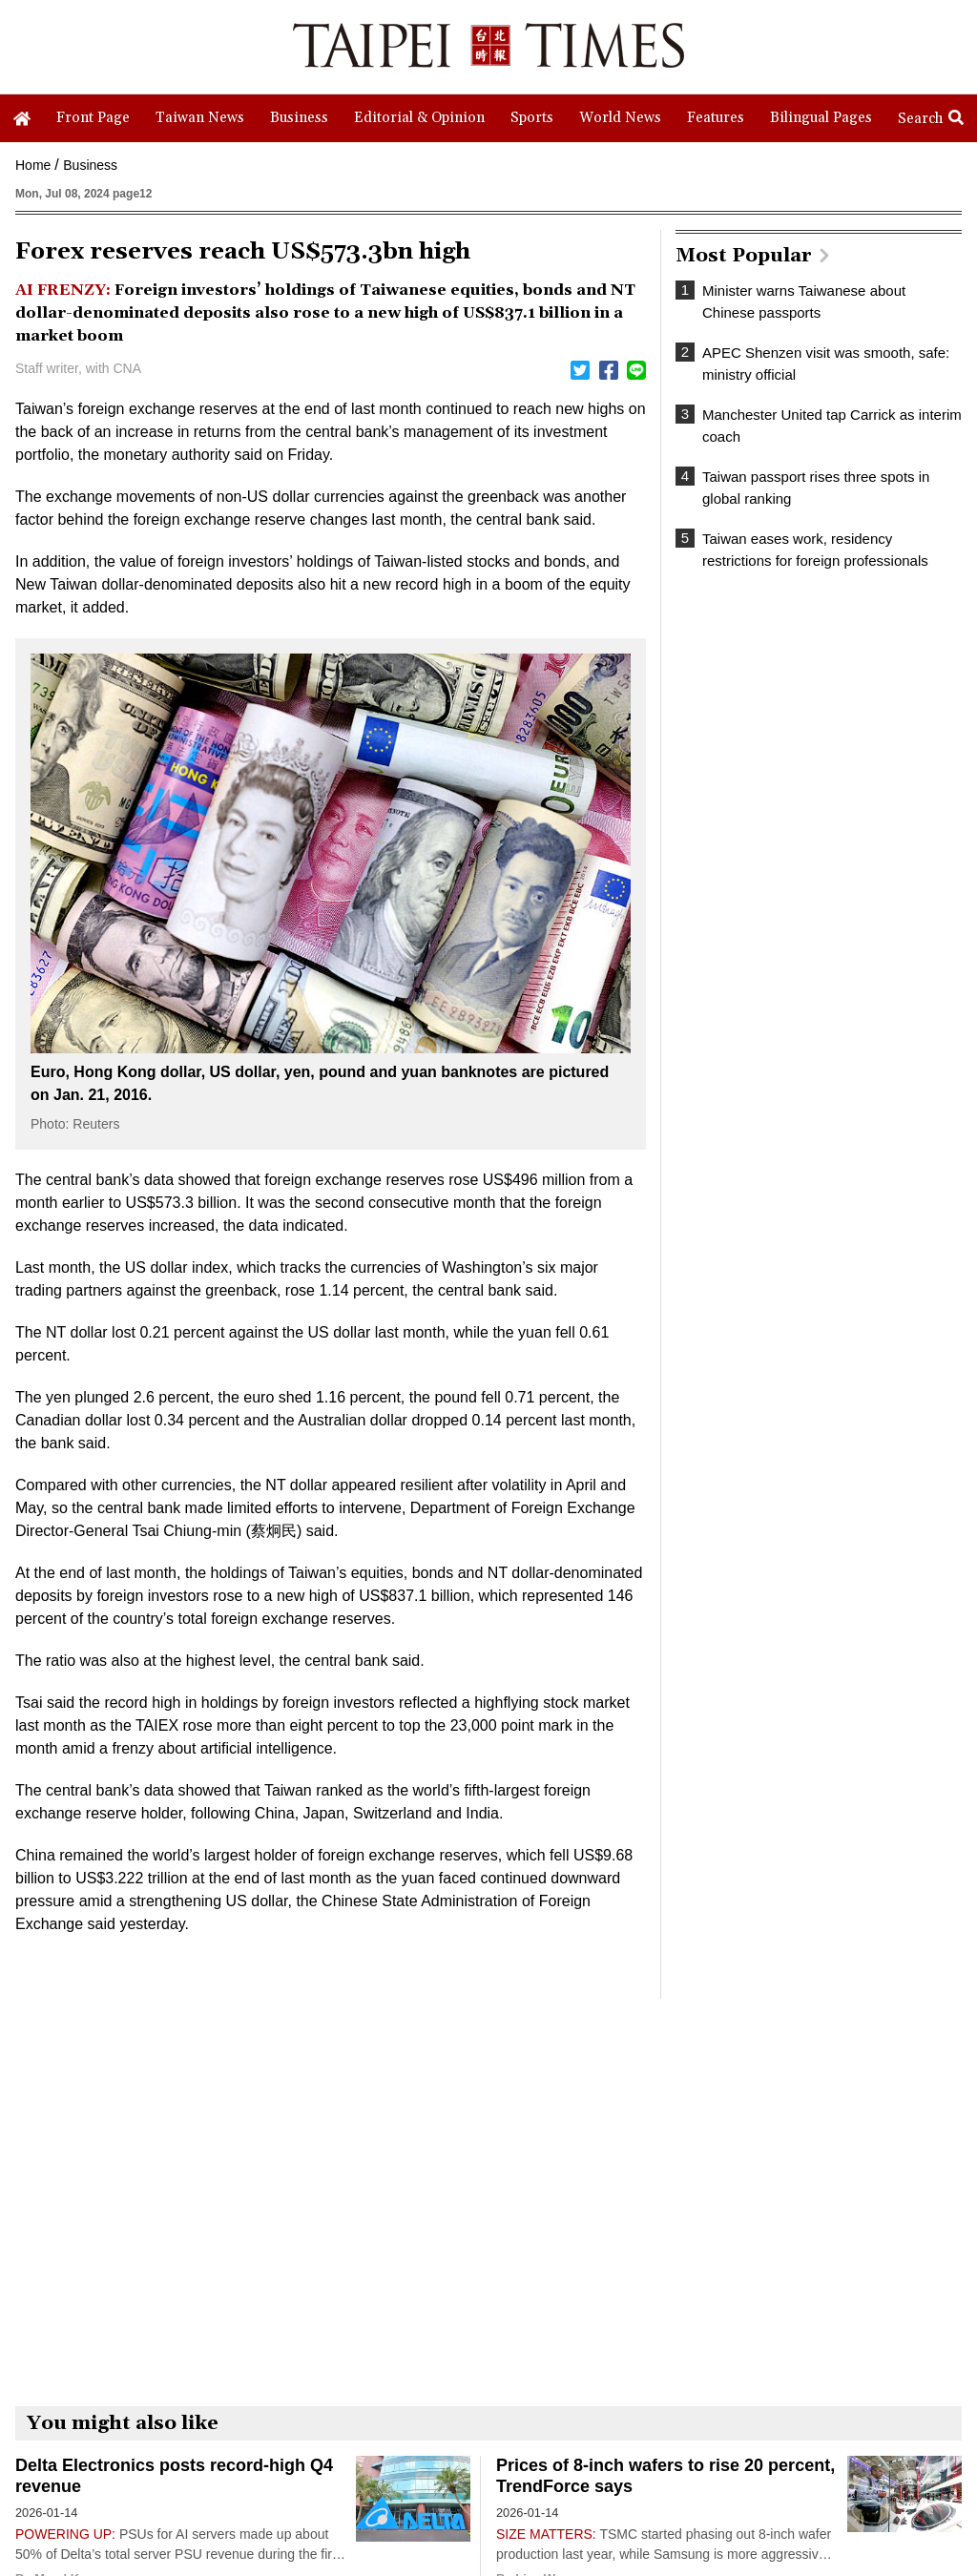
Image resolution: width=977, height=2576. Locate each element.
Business (90, 165)
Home (33, 165)
